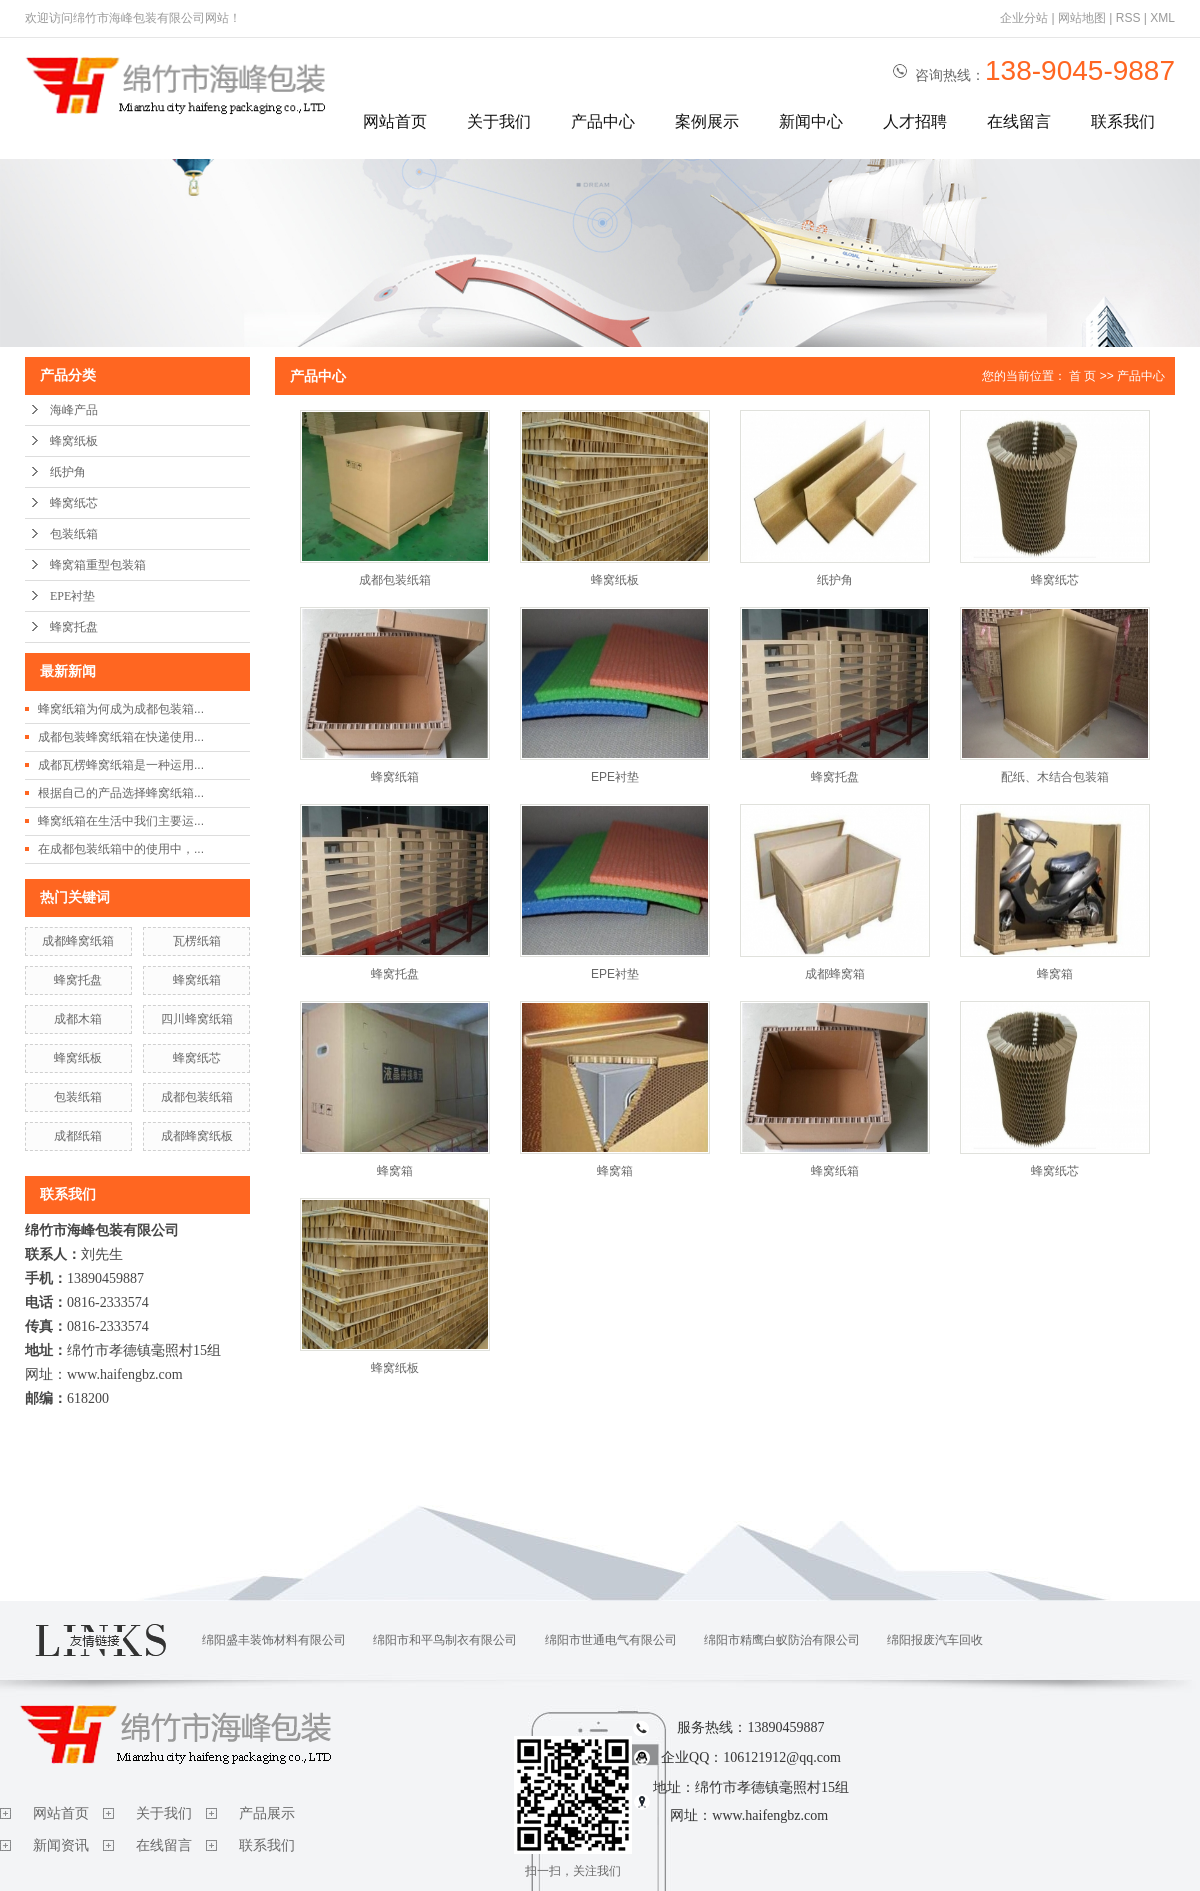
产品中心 (603, 121)
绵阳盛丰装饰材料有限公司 (274, 1640)
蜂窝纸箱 (197, 980)
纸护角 (68, 472)
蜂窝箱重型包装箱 (98, 565)
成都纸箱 (78, 1136)
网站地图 (1082, 18)
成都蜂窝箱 (835, 974)
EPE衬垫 (72, 596)
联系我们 (1123, 121)
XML (1162, 18)
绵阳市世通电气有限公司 (611, 1640)
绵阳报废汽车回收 (935, 1640)
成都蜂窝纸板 (197, 1136)
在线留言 (1019, 121)
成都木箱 (78, 1019)
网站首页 (395, 121)
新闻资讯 (61, 1845)
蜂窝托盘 (74, 627)
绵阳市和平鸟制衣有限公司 (445, 1640)
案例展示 (707, 121)
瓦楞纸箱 (197, 941)
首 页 (1082, 376)
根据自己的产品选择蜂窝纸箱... (121, 793)
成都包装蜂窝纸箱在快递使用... (121, 737)
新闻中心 (811, 121)
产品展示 (267, 1813)
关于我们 (499, 121)
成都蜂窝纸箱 (78, 941)
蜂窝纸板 (74, 441)
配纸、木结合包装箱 (1055, 777)
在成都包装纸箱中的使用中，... (121, 849)
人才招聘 (915, 121)
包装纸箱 (74, 534)
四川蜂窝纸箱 (197, 1019)
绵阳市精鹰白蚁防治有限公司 (782, 1640)
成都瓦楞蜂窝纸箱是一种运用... (121, 765)
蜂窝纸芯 (74, 503)
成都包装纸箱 (197, 1097)
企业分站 (1024, 18)
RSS (1128, 18)
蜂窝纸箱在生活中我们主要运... (121, 821)
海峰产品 (74, 410)
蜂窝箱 (1055, 974)
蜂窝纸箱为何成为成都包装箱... (121, 709)
